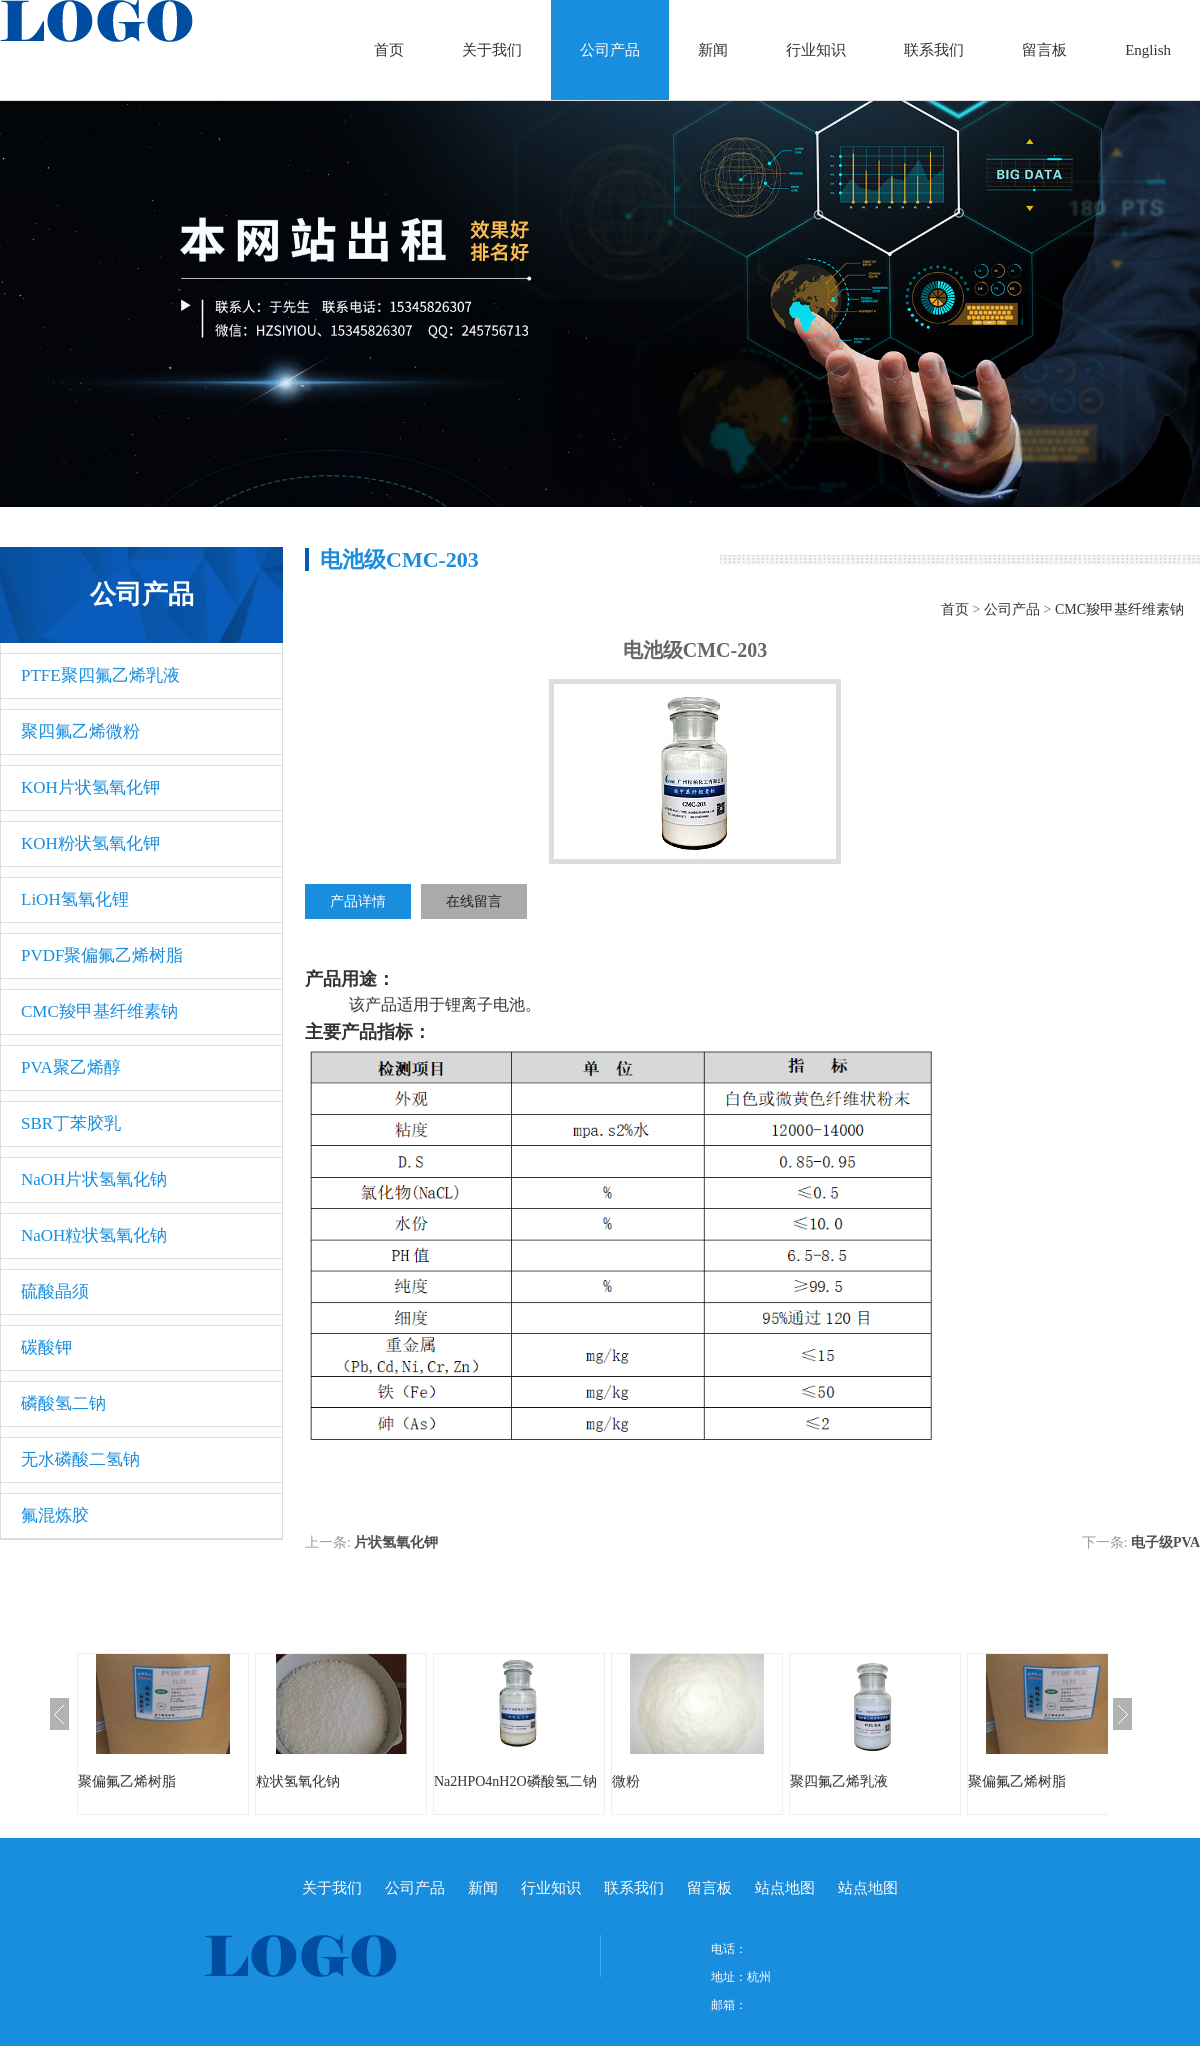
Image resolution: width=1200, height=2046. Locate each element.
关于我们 (492, 50)
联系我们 (934, 50)
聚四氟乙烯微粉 (80, 731)
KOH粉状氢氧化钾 (90, 843)
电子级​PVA (1165, 1542)
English (1148, 50)
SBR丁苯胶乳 (71, 1123)
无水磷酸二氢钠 (80, 1459)
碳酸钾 (46, 1347)
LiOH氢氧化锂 (75, 899)
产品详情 (358, 901)
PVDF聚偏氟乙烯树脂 (102, 955)
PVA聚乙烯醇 (71, 1067)
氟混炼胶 (55, 1515)
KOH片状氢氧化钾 (90, 787)
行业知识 (816, 50)
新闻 (713, 50)
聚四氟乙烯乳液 (839, 1781)
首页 (389, 50)
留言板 (1044, 50)
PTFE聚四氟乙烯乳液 (100, 675)
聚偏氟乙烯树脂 (127, 1781)
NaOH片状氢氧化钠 (94, 1179)
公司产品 (610, 50)
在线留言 (474, 901)
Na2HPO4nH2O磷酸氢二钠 (515, 1781)
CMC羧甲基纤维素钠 (99, 1011)
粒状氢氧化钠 (298, 1781)
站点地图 (785, 1888)
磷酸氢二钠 (63, 1403)
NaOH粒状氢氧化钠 (94, 1235)
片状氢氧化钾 (396, 1542)
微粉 (626, 1781)
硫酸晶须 (55, 1291)
